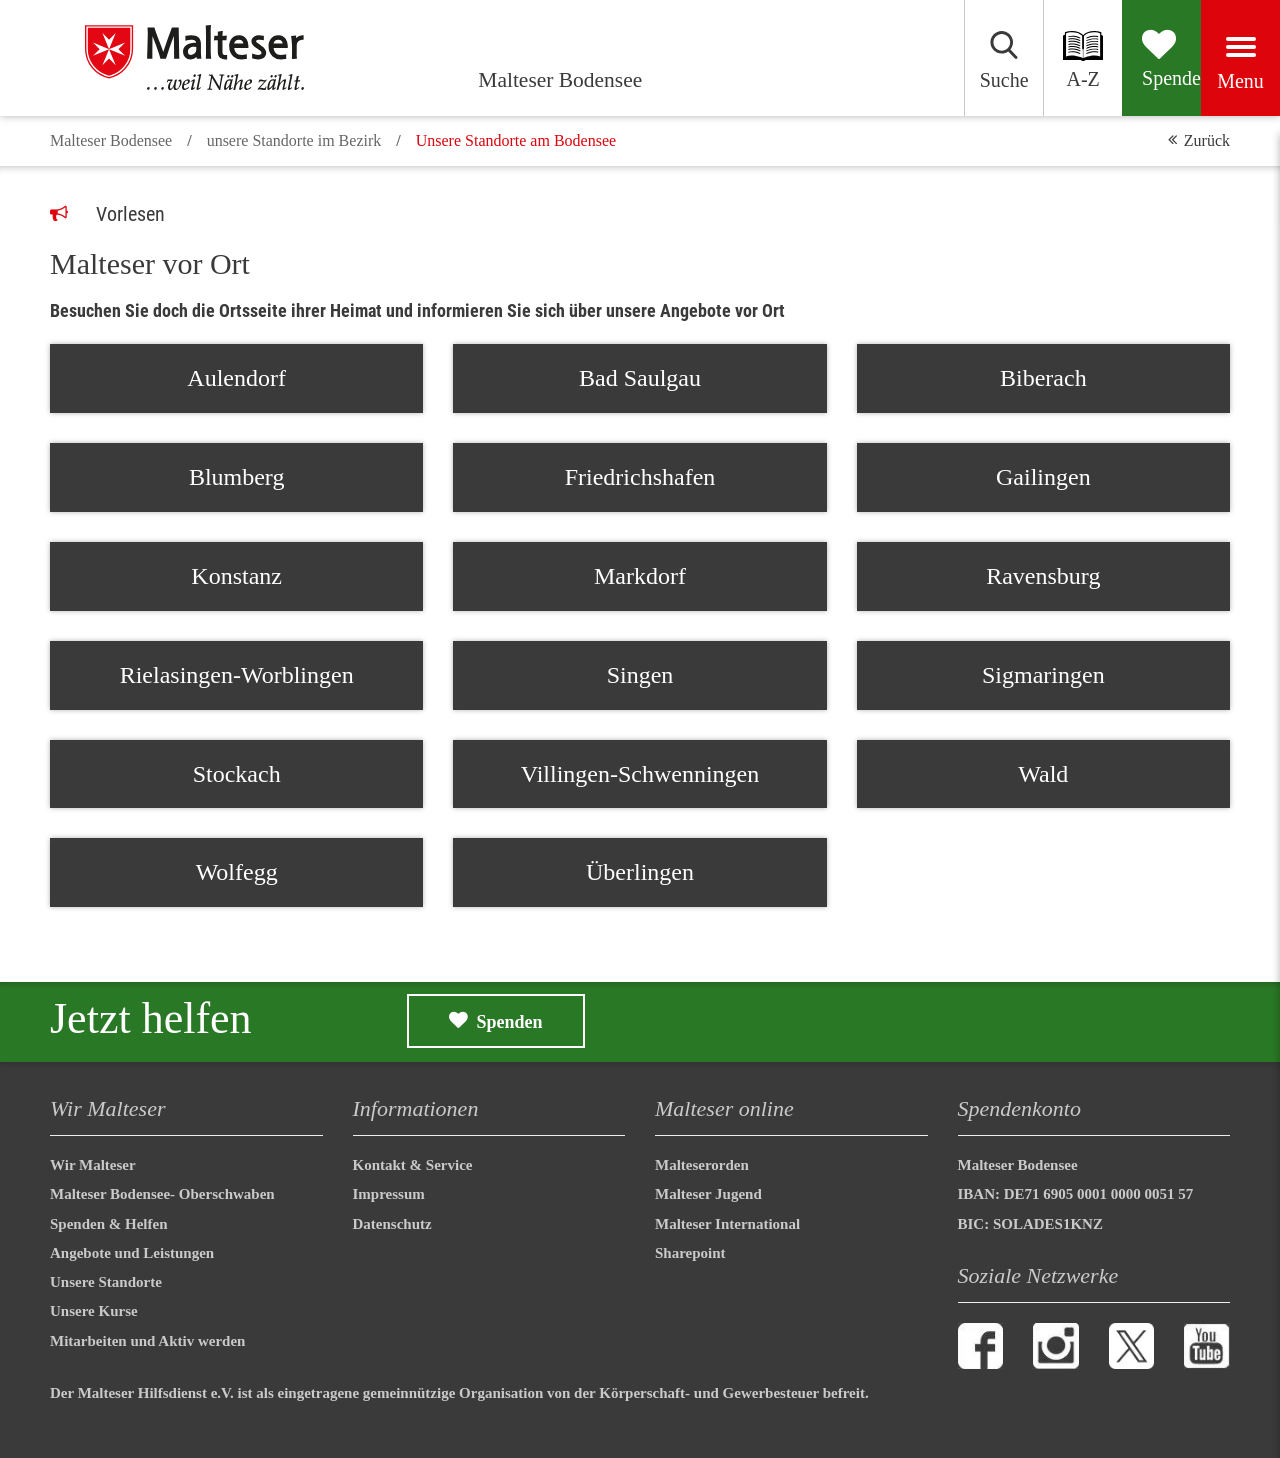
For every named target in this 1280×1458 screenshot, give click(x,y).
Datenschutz (392, 1224)
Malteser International (727, 1224)
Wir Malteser (93, 1165)
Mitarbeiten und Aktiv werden (147, 1341)
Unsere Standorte (106, 1282)
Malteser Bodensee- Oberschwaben (164, 1194)
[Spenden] (1101, 58)
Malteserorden (702, 1165)
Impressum (389, 1194)
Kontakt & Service (413, 1165)
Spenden (510, 1022)
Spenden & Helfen (109, 1224)
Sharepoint (690, 1253)
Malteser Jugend (708, 1194)
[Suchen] (863, 58)
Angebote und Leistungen (132, 1253)
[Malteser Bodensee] (219, 58)
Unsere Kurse (94, 1311)
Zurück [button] (1207, 140)
